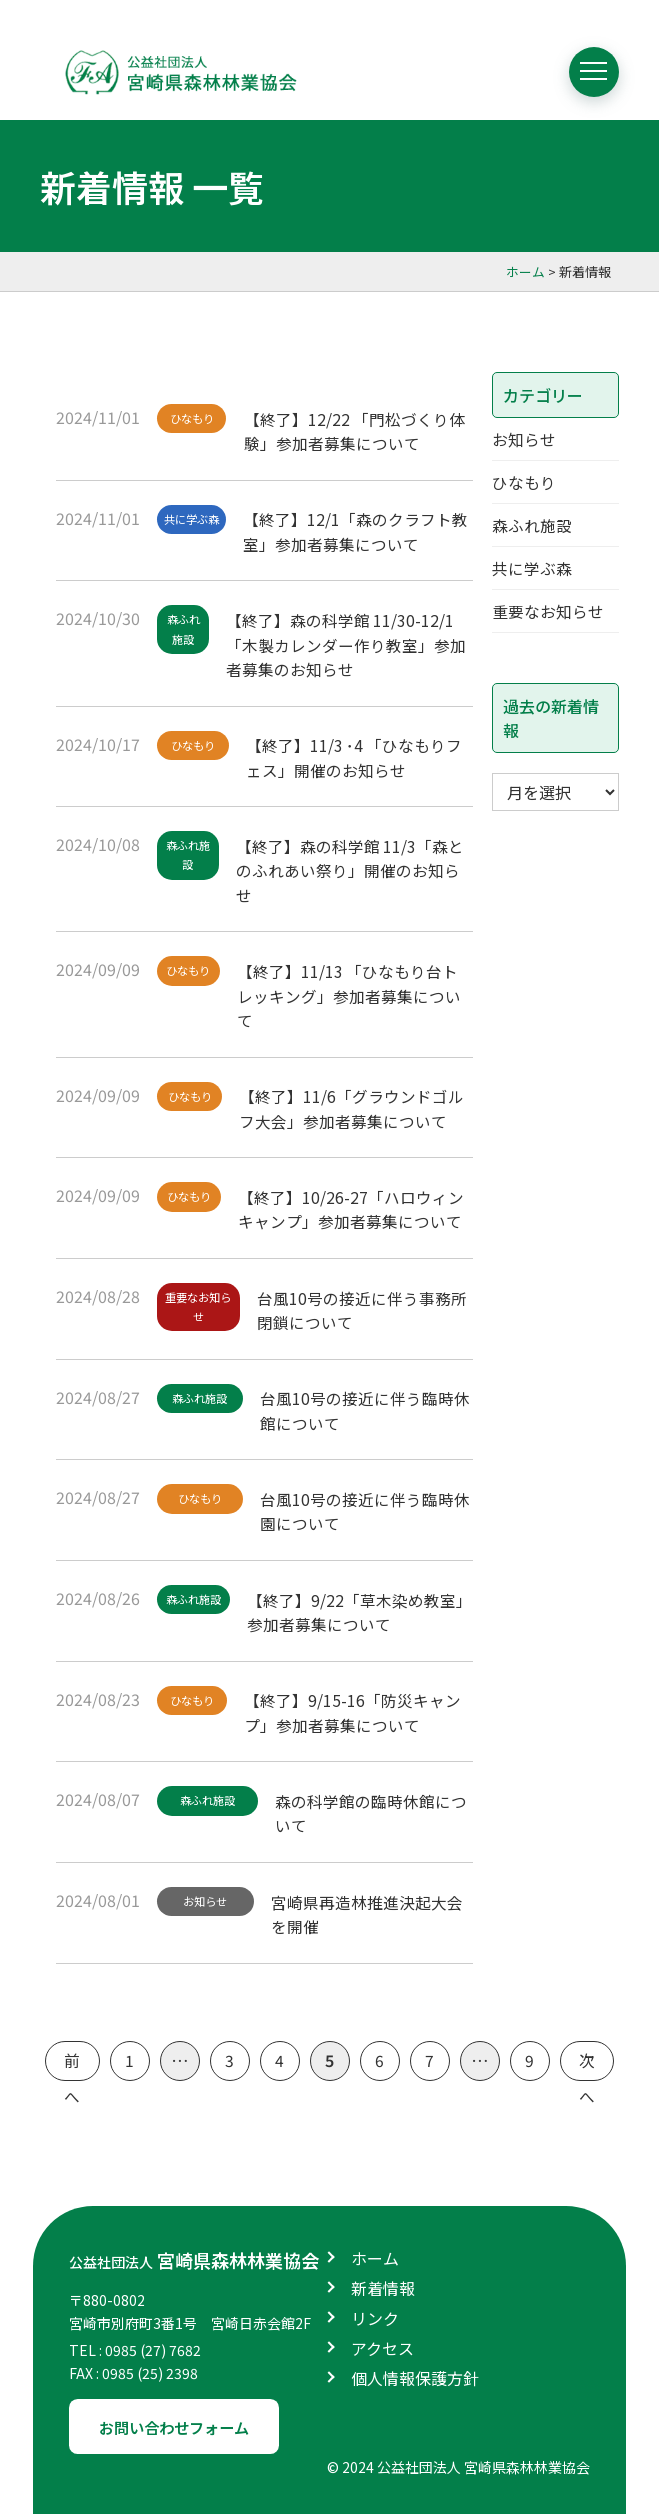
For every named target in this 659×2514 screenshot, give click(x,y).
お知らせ (208, 1897)
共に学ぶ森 (193, 518)
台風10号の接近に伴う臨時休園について (362, 1508)
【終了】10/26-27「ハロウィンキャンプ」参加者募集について (355, 1207)
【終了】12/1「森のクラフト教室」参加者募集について (359, 529)
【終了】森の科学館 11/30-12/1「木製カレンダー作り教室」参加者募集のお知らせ (350, 641)
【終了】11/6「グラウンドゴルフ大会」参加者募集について (356, 1107)
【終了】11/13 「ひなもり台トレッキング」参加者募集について (353, 993)
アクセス (382, 2344)
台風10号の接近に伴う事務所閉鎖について (367, 1307)
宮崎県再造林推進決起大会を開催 (372, 1908)
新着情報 (383, 2284)
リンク (375, 2314)
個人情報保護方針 (415, 2374)
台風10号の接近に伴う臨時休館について (362, 1407)
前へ (72, 2060)
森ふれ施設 (185, 628)
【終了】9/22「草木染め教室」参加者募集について (360, 1608)
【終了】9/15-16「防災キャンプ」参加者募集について (356, 1708)
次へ (587, 2060)
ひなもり (194, 418)
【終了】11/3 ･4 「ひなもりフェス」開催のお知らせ (359, 755)
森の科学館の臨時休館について (376, 1808)
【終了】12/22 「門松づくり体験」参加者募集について (359, 429)
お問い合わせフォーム (181, 2423)
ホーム (375, 2254)
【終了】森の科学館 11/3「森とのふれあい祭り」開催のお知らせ (354, 867)
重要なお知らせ (201, 1306)
